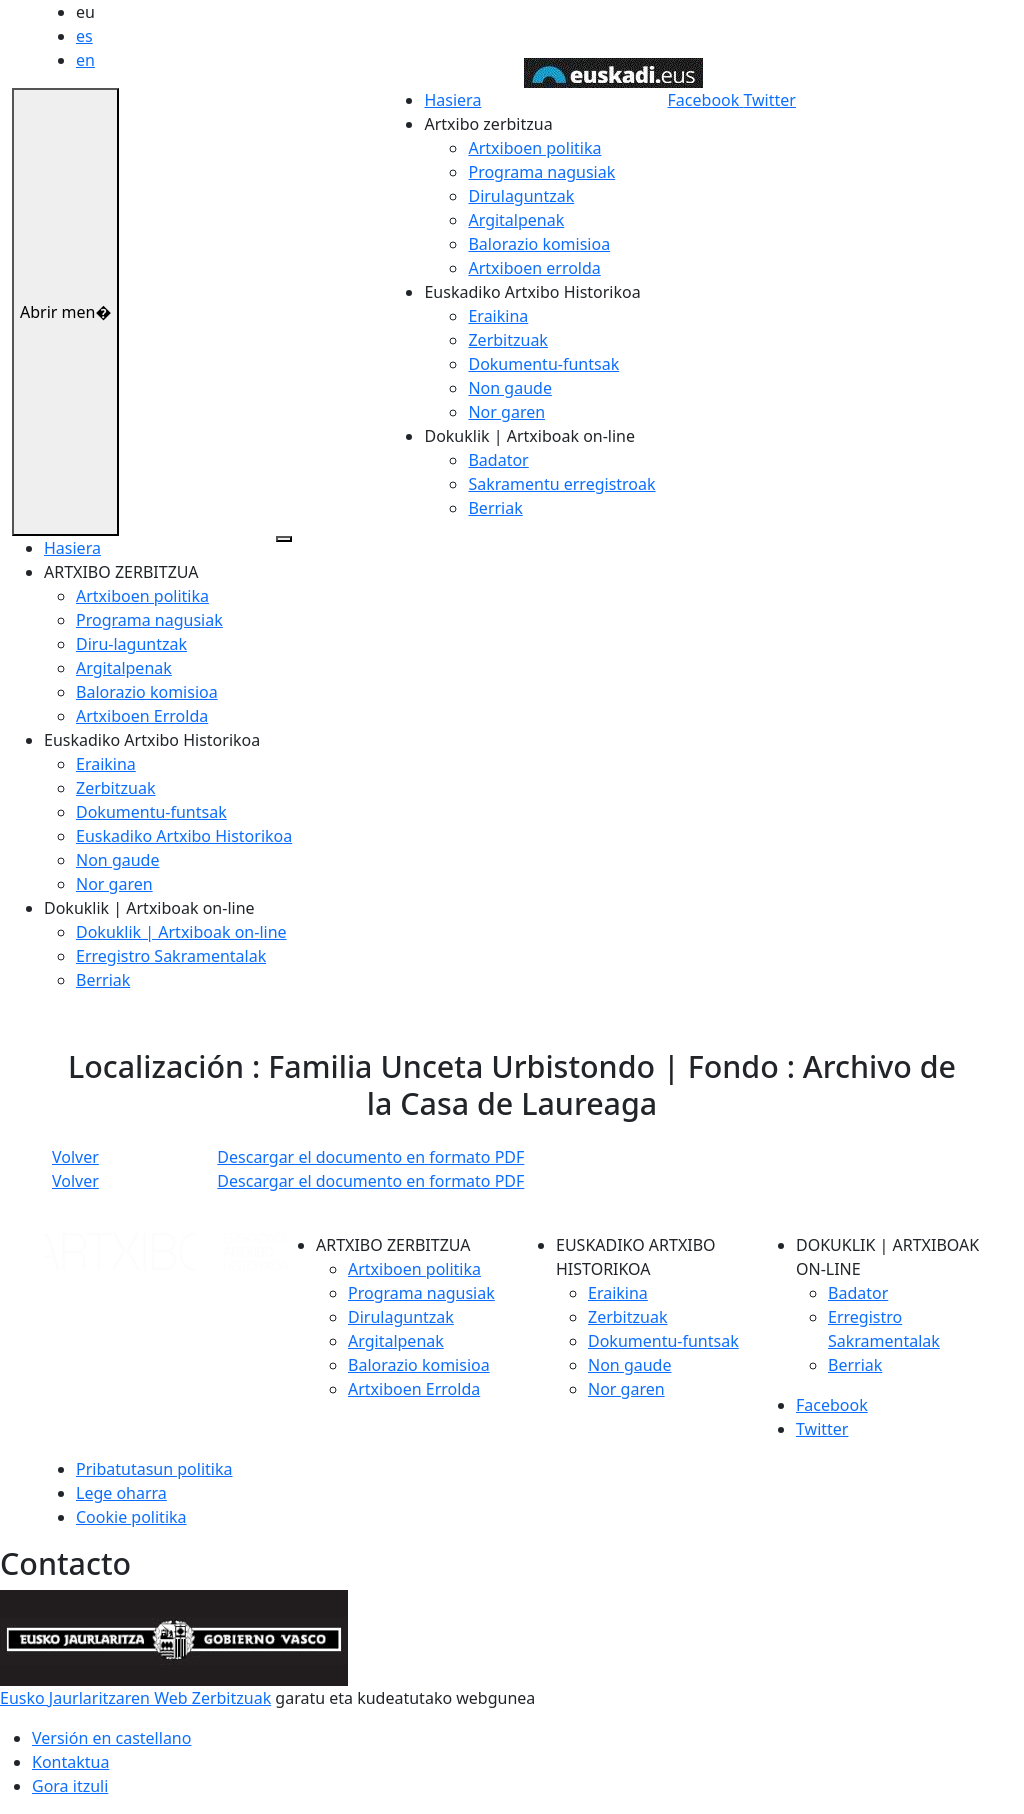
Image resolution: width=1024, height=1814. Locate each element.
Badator (498, 460)
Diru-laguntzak (131, 644)
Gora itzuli (70, 1786)
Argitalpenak (516, 220)
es (84, 36)
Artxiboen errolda (534, 268)
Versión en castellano (111, 1738)
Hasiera (452, 100)
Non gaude (509, 388)
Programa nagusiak (541, 172)
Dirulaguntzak (521, 196)
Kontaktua (70, 1762)
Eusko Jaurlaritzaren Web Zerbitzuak (135, 1698)
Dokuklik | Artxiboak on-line (181, 932)
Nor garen (506, 412)
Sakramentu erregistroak (561, 484)
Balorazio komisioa (539, 244)
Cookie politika (131, 1517)
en (85, 60)
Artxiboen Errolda (142, 716)
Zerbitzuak (507, 340)
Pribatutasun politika (154, 1469)
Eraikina (498, 316)
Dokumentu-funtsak (543, 364)
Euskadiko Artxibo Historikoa (184, 836)
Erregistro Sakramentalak (171, 956)
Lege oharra (121, 1493)
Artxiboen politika (534, 148)
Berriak (495, 508)
